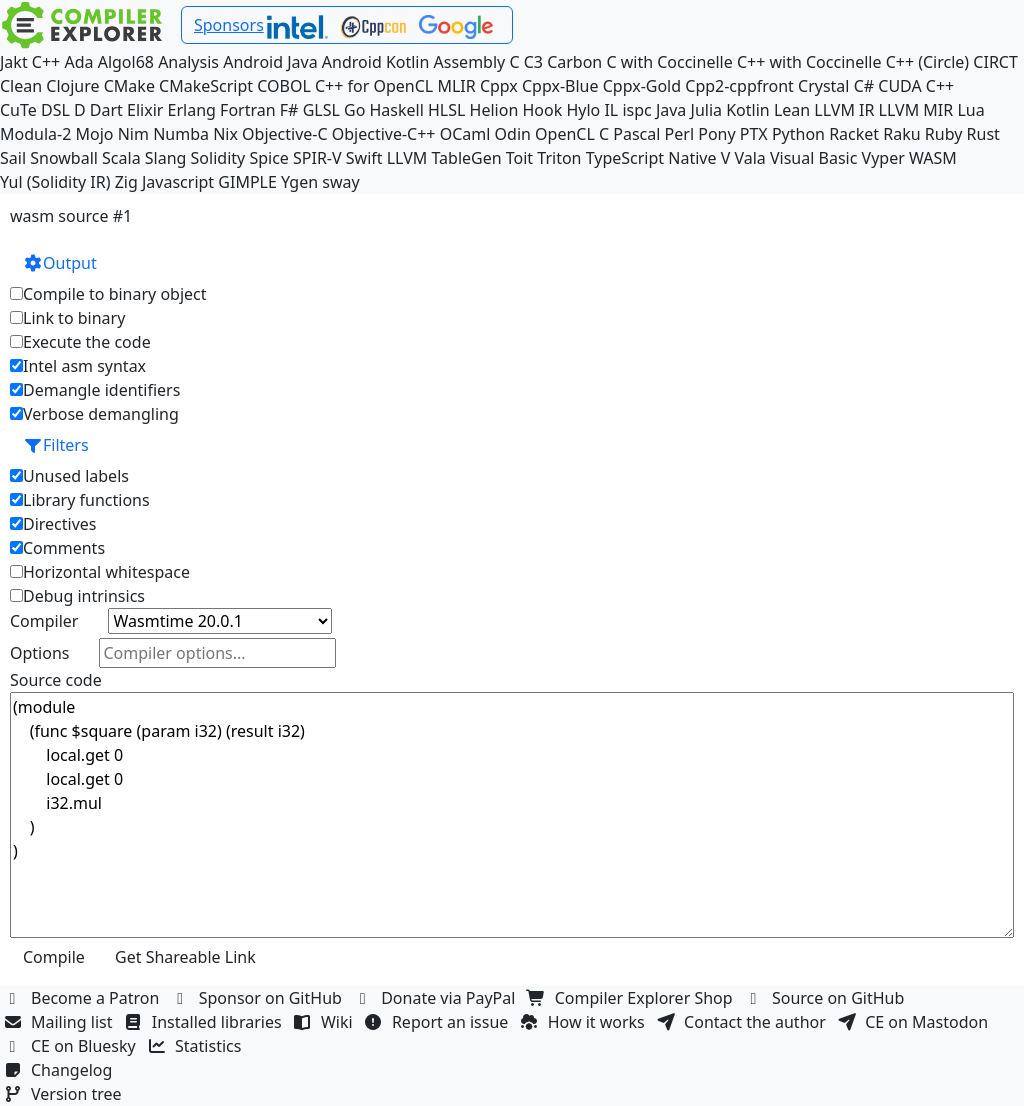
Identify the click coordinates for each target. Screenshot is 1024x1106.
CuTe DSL (35, 110)
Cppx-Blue (560, 86)
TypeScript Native (651, 158)
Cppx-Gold (642, 86)
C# (864, 86)
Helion (494, 110)
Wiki (325, 1022)
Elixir (145, 110)
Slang (166, 158)
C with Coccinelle (669, 62)
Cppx (499, 86)
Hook (542, 110)
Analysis (188, 62)
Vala (749, 158)
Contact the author (743, 1022)
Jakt (14, 62)
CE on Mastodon (915, 1022)
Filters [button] (56, 445)
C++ (46, 62)
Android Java (270, 62)
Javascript (178, 182)
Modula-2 (35, 134)
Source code (56, 680)
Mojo (95, 134)
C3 (533, 62)
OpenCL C (572, 134)
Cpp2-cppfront (739, 86)
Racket (854, 134)
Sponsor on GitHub (259, 998)
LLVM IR (844, 110)
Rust (983, 134)
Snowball (64, 158)
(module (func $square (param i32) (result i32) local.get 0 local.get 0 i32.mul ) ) (512, 815)
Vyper (883, 158)
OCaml (465, 134)
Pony (716, 134)
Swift (364, 158)
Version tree (65, 1094)
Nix (225, 134)
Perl (679, 134)
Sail (13, 158)
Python (798, 134)
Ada (78, 62)
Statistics (197, 1046)
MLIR (456, 86)
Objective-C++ (384, 134)
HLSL (446, 110)
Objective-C (285, 134)
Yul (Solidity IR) (55, 182)
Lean (792, 110)
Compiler (44, 621)
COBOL (284, 86)
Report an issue (439, 1022)
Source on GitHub (827, 998)
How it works (585, 1022)
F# (289, 110)
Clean (21, 86)
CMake (129, 86)
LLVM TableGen (444, 158)
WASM (933, 158)
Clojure (72, 86)
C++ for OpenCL (374, 86)
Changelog (60, 1070)
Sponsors (229, 25)
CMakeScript (206, 86)
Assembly (470, 62)
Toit (519, 158)
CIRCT (995, 62)
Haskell (397, 110)
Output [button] (60, 263)
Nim (133, 134)
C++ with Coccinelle (809, 62)
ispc (636, 110)
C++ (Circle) (928, 62)
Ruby (944, 134)
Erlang (192, 110)
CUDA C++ (916, 86)
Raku (901, 134)
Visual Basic (813, 158)
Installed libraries (205, 1022)
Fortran (248, 110)
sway (340, 182)
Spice (268, 158)
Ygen (299, 182)
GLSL (321, 110)
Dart (106, 110)
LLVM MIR (916, 110)
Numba (181, 134)
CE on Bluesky (72, 1046)
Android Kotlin (376, 62)
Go (354, 110)
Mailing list (60, 1022)
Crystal (823, 86)
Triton (559, 158)
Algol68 (126, 62)
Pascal (636, 134)
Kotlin (748, 110)
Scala (121, 158)
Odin (513, 134)
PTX (754, 134)
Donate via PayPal (437, 998)
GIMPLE (247, 182)
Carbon (574, 62)
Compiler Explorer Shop (632, 998)
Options (39, 653)
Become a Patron (84, 998)
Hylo (583, 110)
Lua (970, 110)
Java (671, 110)
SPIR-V (317, 158)
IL (611, 110)
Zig (126, 182)
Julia (707, 110)
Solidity (218, 158)
